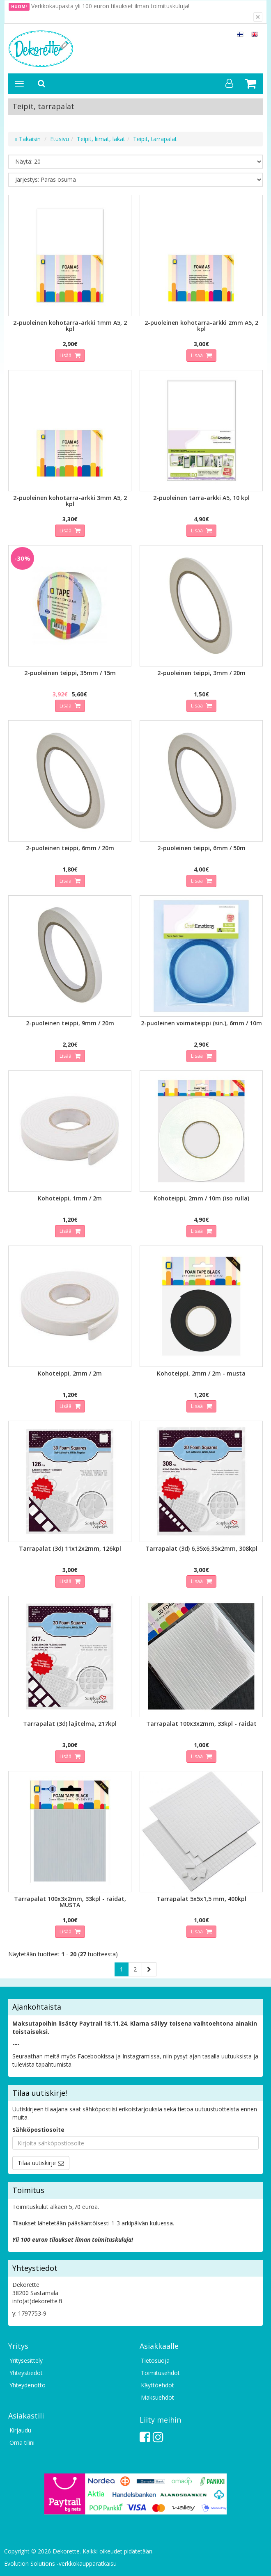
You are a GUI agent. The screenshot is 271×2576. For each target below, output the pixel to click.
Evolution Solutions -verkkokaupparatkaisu (60, 2563)
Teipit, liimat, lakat (101, 139)
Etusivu (59, 139)
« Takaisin (27, 139)
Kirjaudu (20, 2430)
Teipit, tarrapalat (155, 139)
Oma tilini (21, 2442)
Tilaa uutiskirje (37, 2163)
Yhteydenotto (27, 2385)
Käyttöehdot (157, 2385)
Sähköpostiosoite (38, 2129)
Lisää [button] (66, 355)
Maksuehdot (157, 2397)
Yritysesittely (26, 2360)
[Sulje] (257, 17)
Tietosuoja (155, 2360)
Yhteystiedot (26, 2373)
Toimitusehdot (160, 2373)
